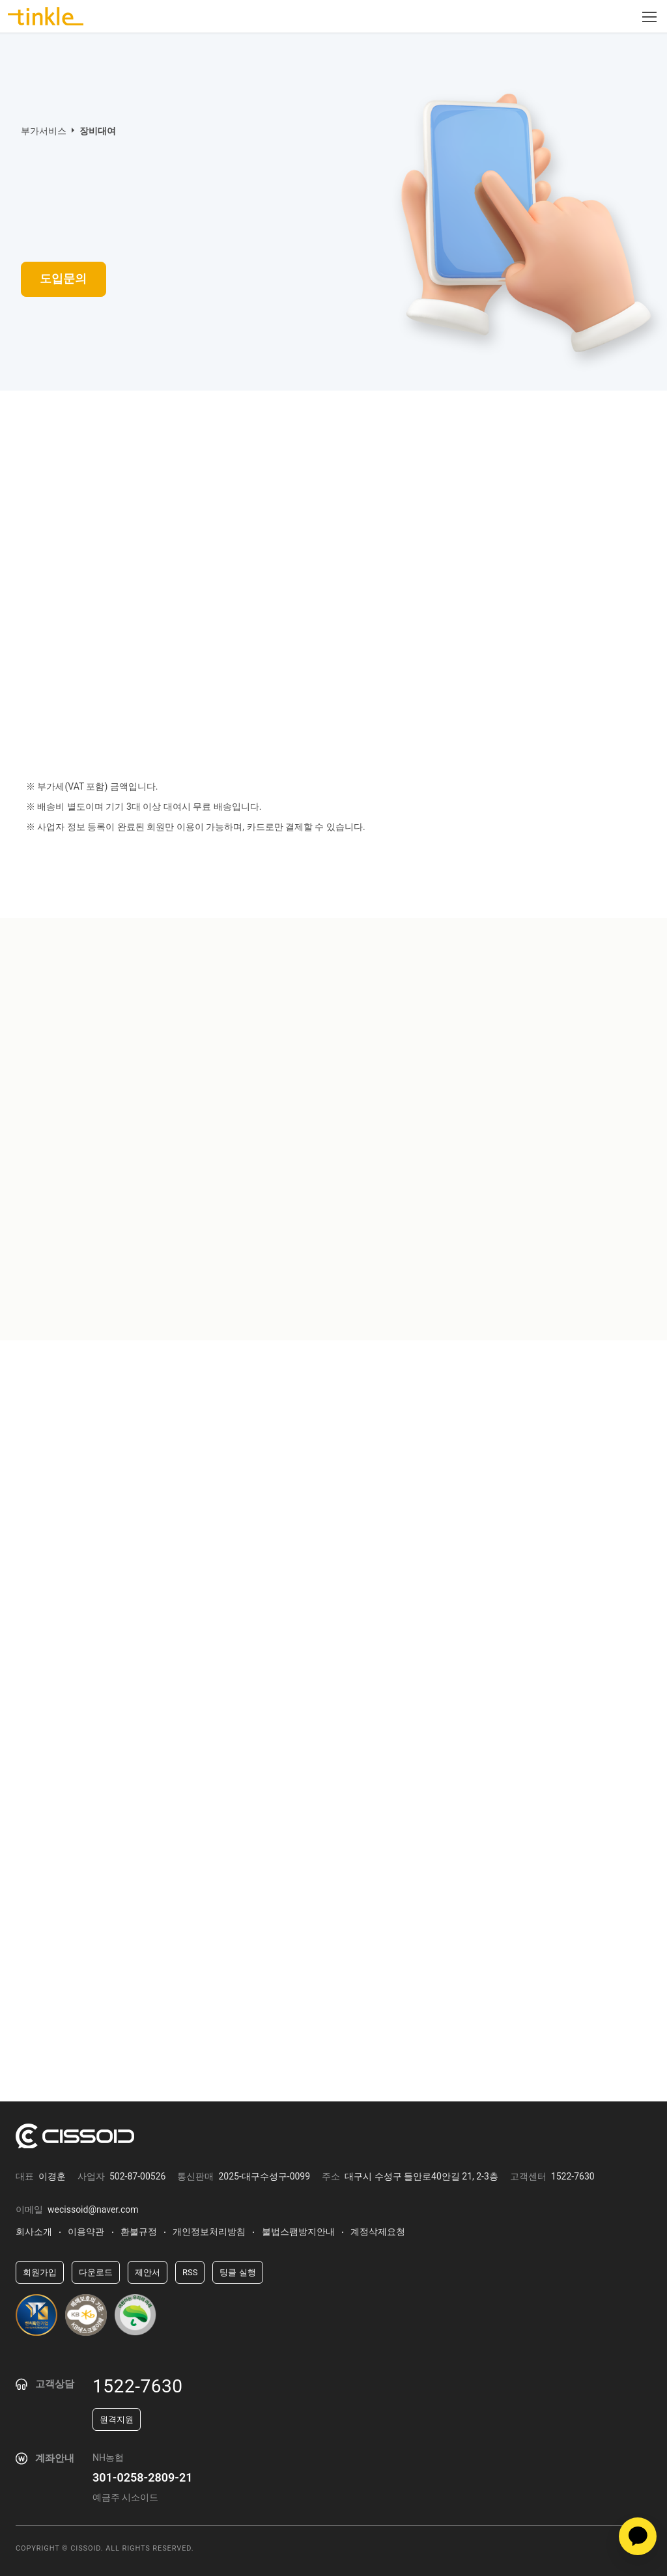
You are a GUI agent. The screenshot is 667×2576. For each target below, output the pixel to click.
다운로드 (96, 2272)
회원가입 (40, 2272)
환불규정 (139, 2231)
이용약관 (86, 2231)
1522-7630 (137, 2386)
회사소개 (34, 2231)
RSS (189, 2272)
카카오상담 (638, 2536)
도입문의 (67, 279)
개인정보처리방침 (209, 2231)
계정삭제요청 (377, 2231)
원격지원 (117, 2419)
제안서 (147, 2272)
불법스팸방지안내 (298, 2231)
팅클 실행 (237, 2272)
